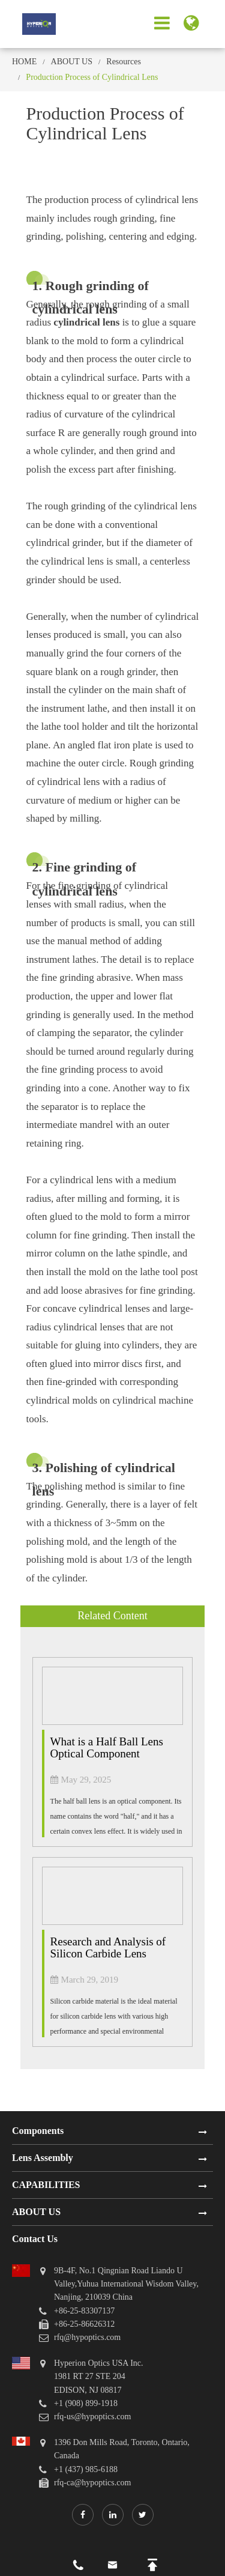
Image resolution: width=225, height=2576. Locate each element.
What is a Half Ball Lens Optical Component (106, 1747)
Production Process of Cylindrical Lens (92, 77)
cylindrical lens (86, 322)
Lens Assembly (42, 2158)
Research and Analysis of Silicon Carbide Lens (108, 1947)
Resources (123, 61)
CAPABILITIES (46, 2185)
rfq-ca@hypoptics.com (92, 2482)
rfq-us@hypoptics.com (92, 2416)
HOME (24, 61)
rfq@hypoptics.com (87, 2337)
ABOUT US (71, 61)
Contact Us (35, 2239)
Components (38, 2131)
